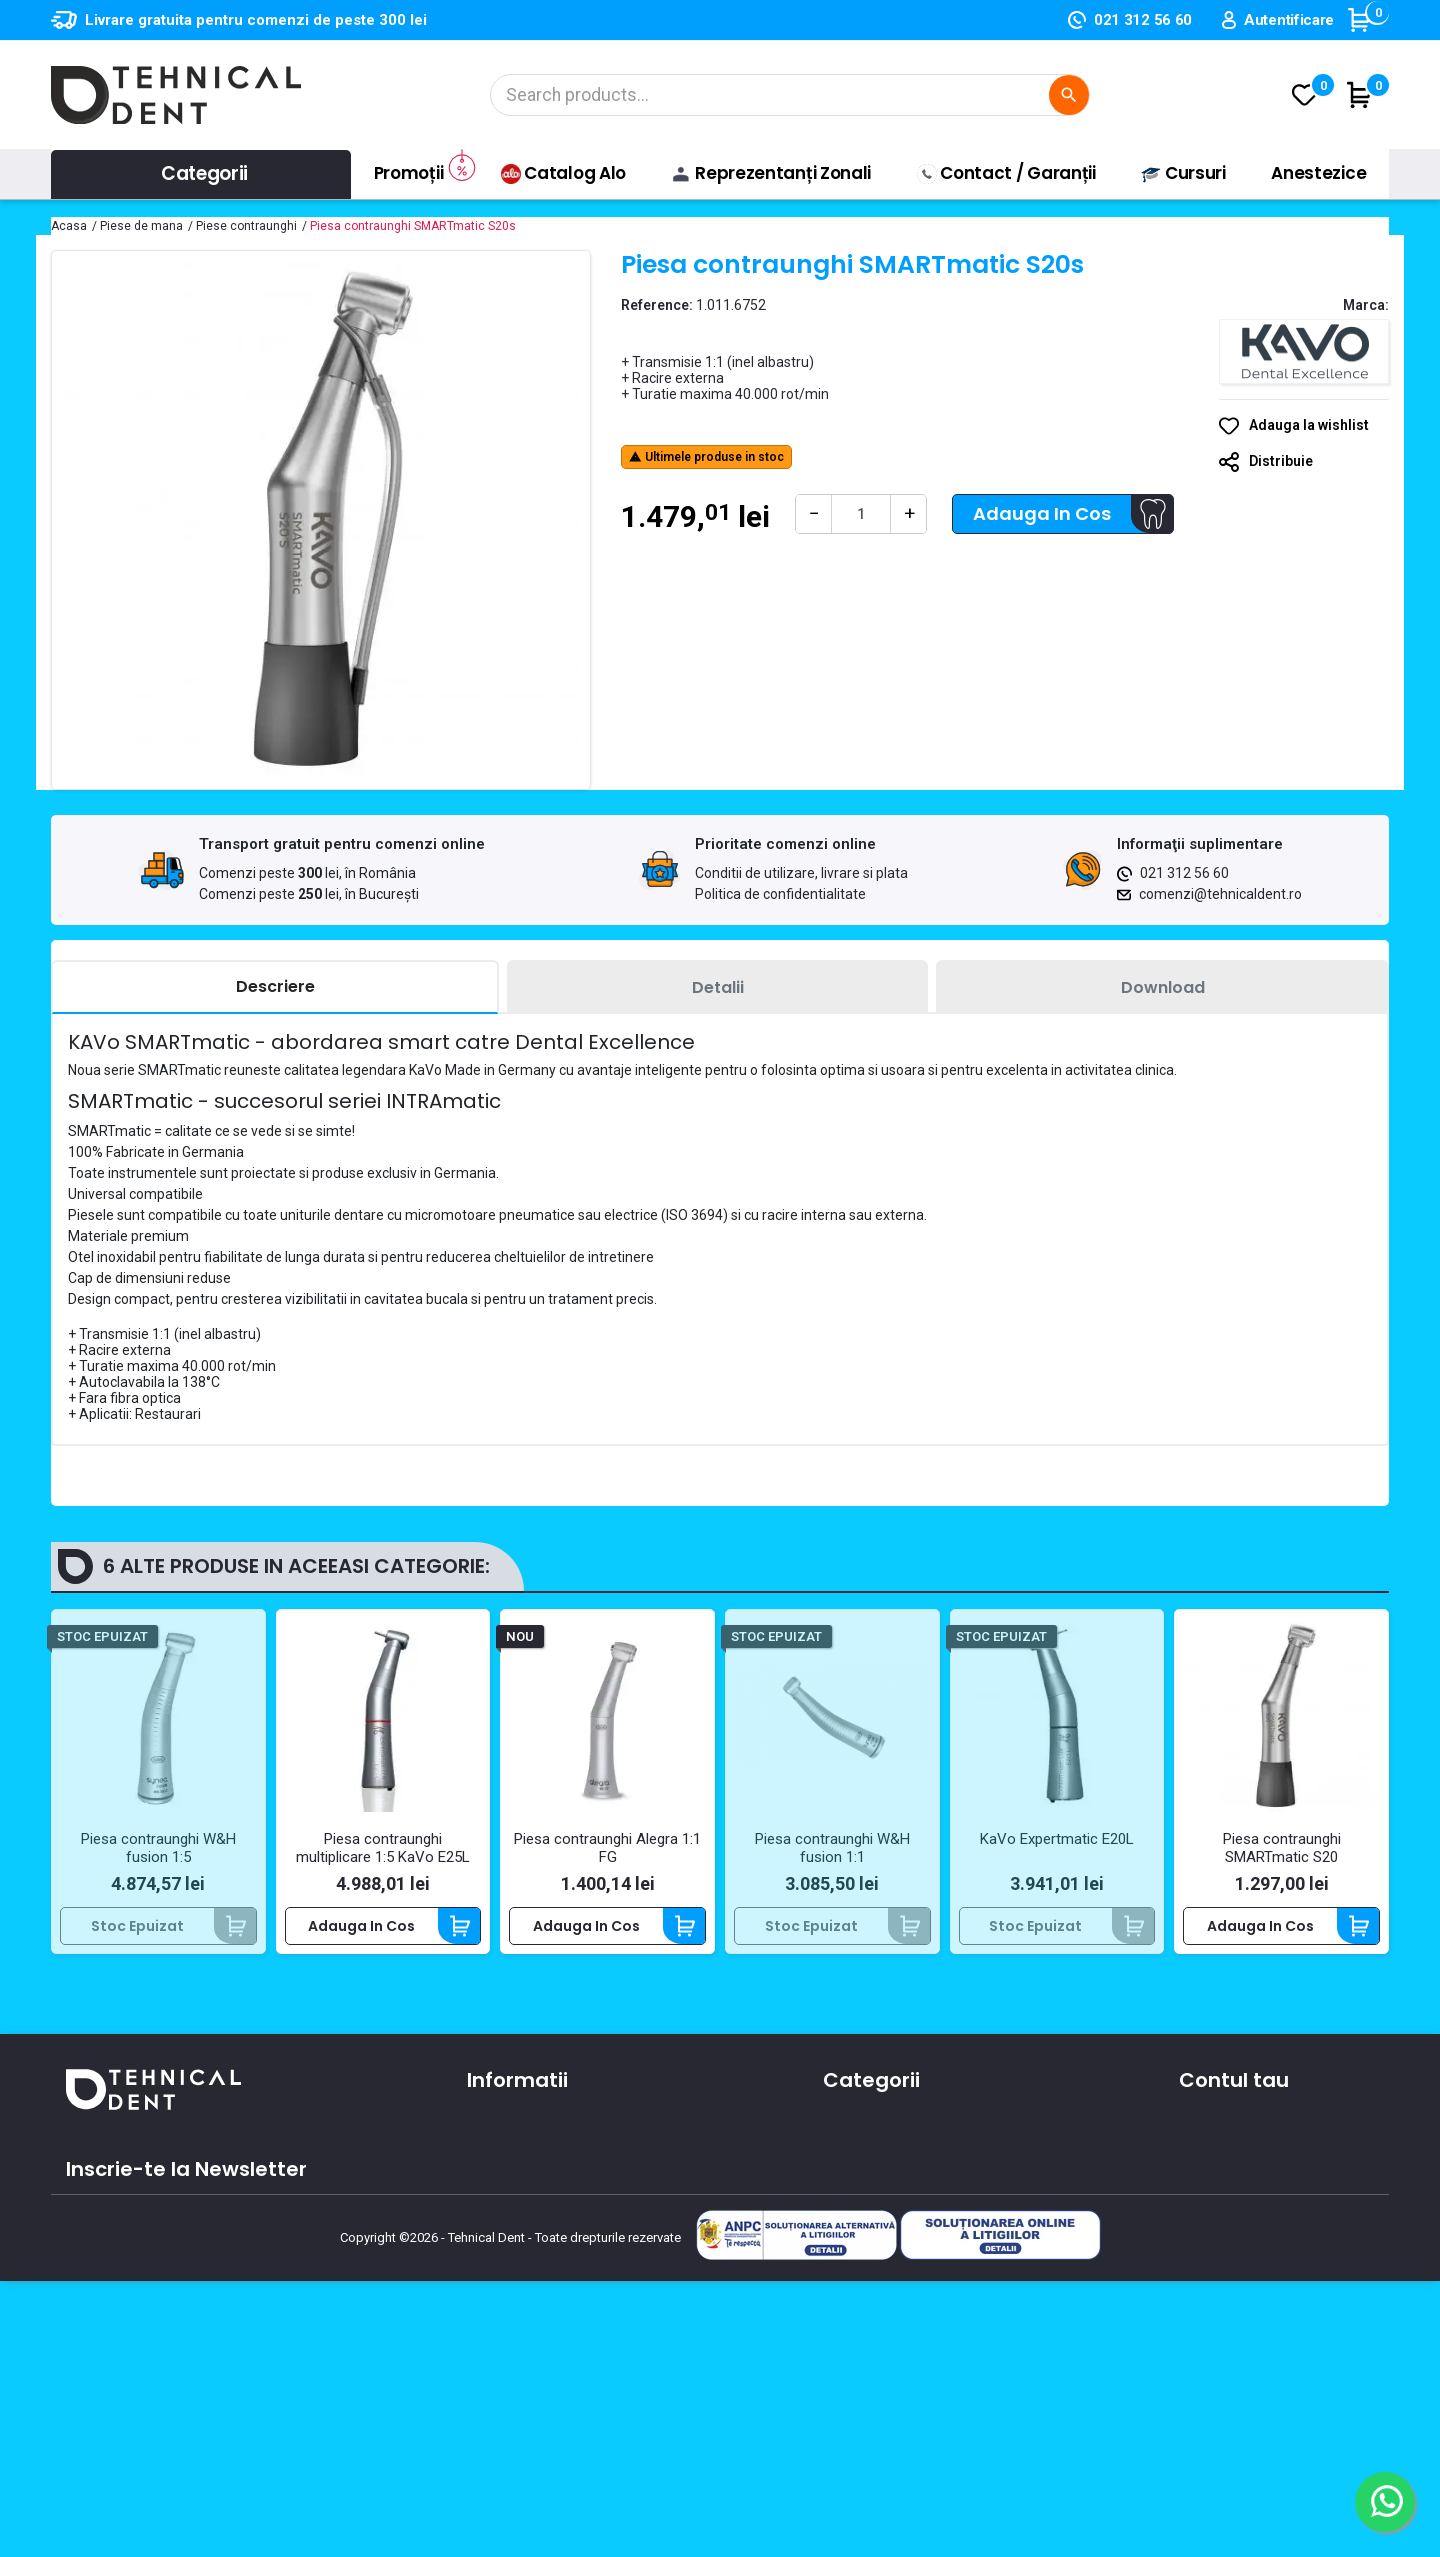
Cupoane (1211, 2241)
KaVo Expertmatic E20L (1057, 1839)
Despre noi (504, 2154)
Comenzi (1210, 2154)
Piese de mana (875, 2212)
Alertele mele (1225, 2270)
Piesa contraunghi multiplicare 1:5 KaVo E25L (383, 1848)
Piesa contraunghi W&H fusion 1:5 (158, 1848)
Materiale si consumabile (910, 2154)
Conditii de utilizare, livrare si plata (801, 873)
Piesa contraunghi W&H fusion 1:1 (832, 1848)
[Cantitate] (861, 514)
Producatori (507, 2270)
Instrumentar (869, 2183)
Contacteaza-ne (526, 2183)
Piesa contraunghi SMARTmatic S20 (1282, 1848)
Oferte (490, 2212)
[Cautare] (790, 95)
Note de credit (1229, 2183)
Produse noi (863, 2241)
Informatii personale (1249, 2125)
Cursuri (491, 2241)
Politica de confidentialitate (780, 894)
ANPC (485, 2299)
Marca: (1366, 305)
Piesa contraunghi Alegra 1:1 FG (607, 1848)
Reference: (657, 305)
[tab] (275, 987)
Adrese (1203, 2212)
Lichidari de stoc (879, 2270)
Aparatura (858, 2125)
